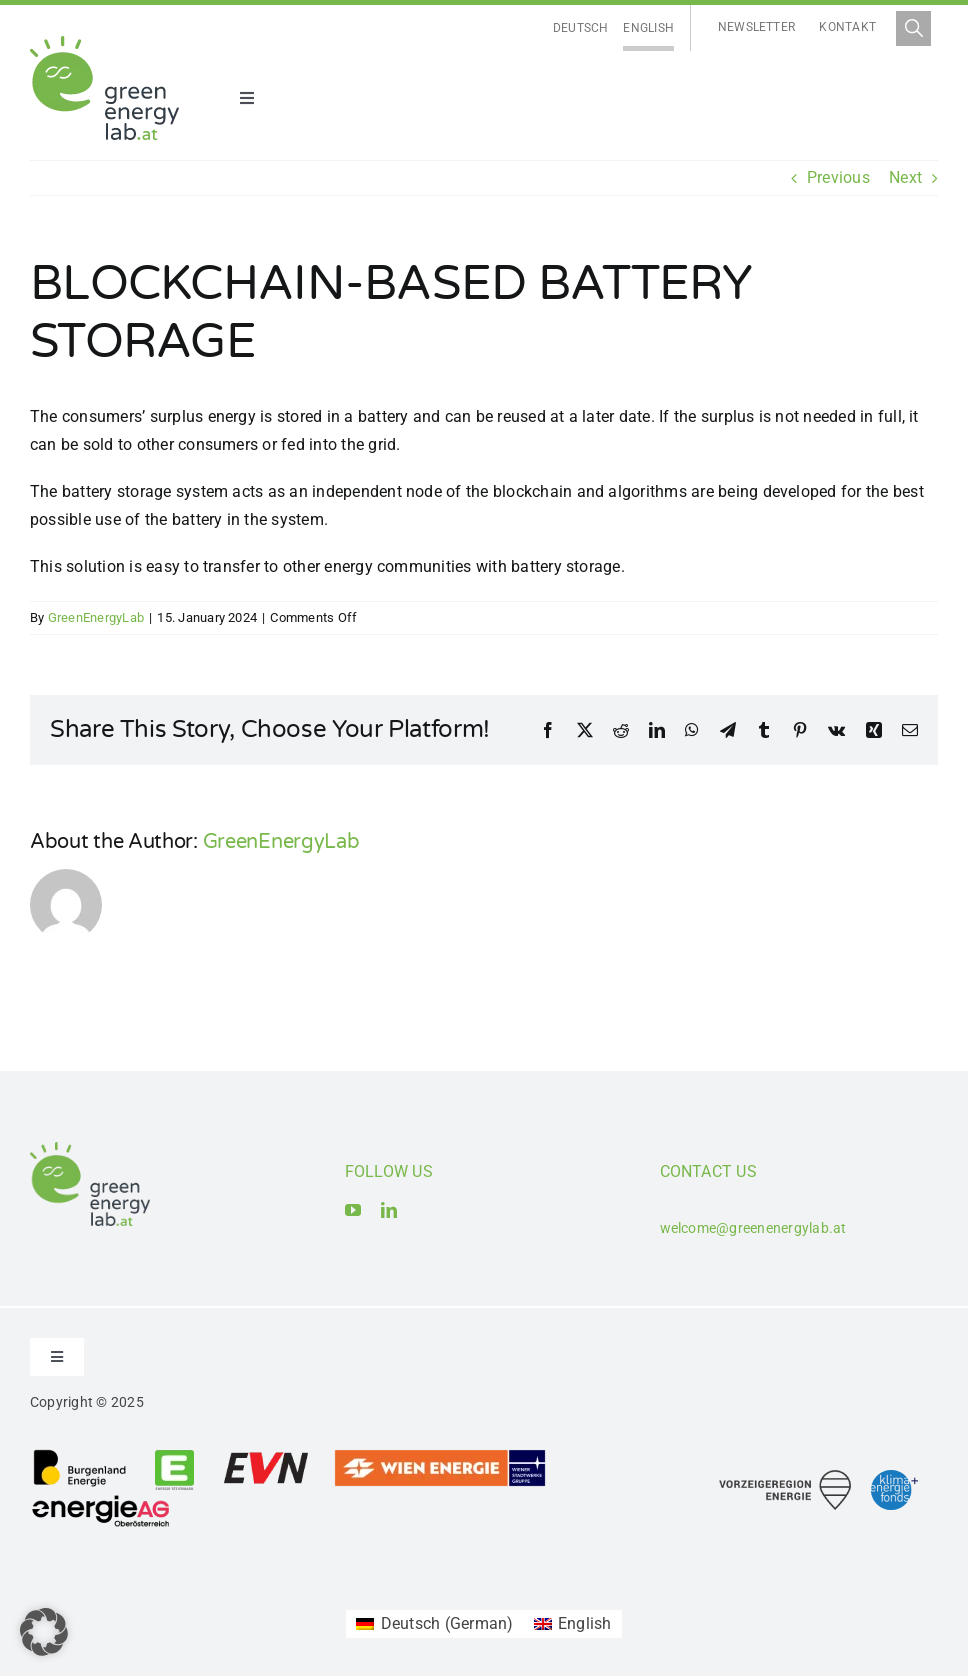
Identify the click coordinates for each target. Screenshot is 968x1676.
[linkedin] (389, 1210)
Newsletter (756, 27)
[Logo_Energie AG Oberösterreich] (101, 1498)
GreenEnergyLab (96, 617)
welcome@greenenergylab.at (753, 1228)
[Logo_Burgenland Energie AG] (80, 1455)
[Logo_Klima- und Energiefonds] (894, 1477)
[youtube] (353, 1210)
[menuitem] (581, 28)
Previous (838, 177)
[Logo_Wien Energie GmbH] (440, 1455)
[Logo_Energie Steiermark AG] (174, 1455)
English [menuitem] (648, 28)
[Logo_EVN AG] (266, 1455)
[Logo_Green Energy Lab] (104, 43)
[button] (44, 1632)
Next (905, 177)
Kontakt (847, 27)
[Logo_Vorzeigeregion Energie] (785, 1477)
